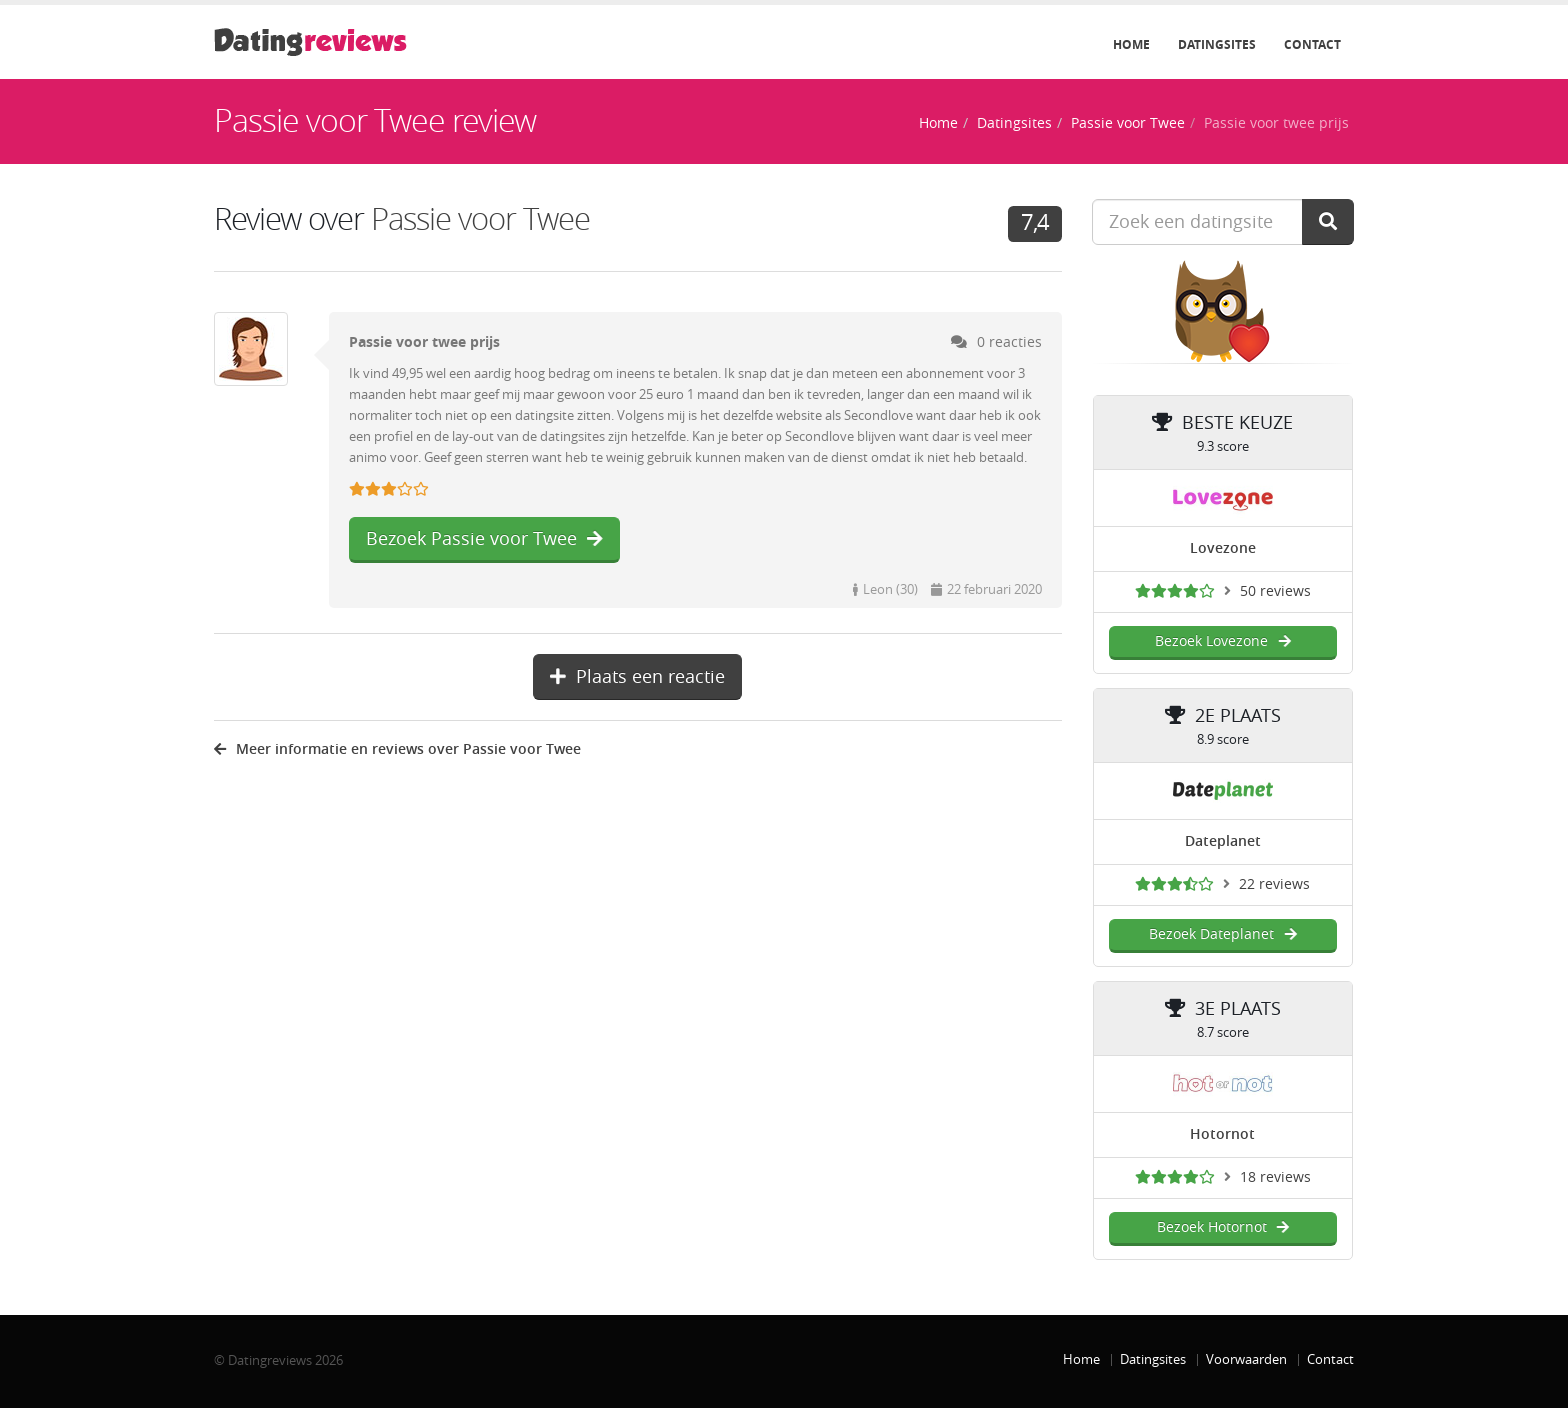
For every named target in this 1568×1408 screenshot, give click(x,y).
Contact (1312, 45)
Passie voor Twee (1128, 123)
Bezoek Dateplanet (1222, 934)
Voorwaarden (1246, 1359)
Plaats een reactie (637, 677)
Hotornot (1222, 1134)
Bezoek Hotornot (1223, 1227)
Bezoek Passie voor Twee (484, 539)
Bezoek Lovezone (1222, 641)
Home (1131, 45)
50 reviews (1275, 591)
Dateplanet (1223, 841)
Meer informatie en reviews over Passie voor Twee (397, 749)
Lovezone (1223, 548)
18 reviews (1275, 1177)
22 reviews (1274, 884)
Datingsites (1217, 45)
